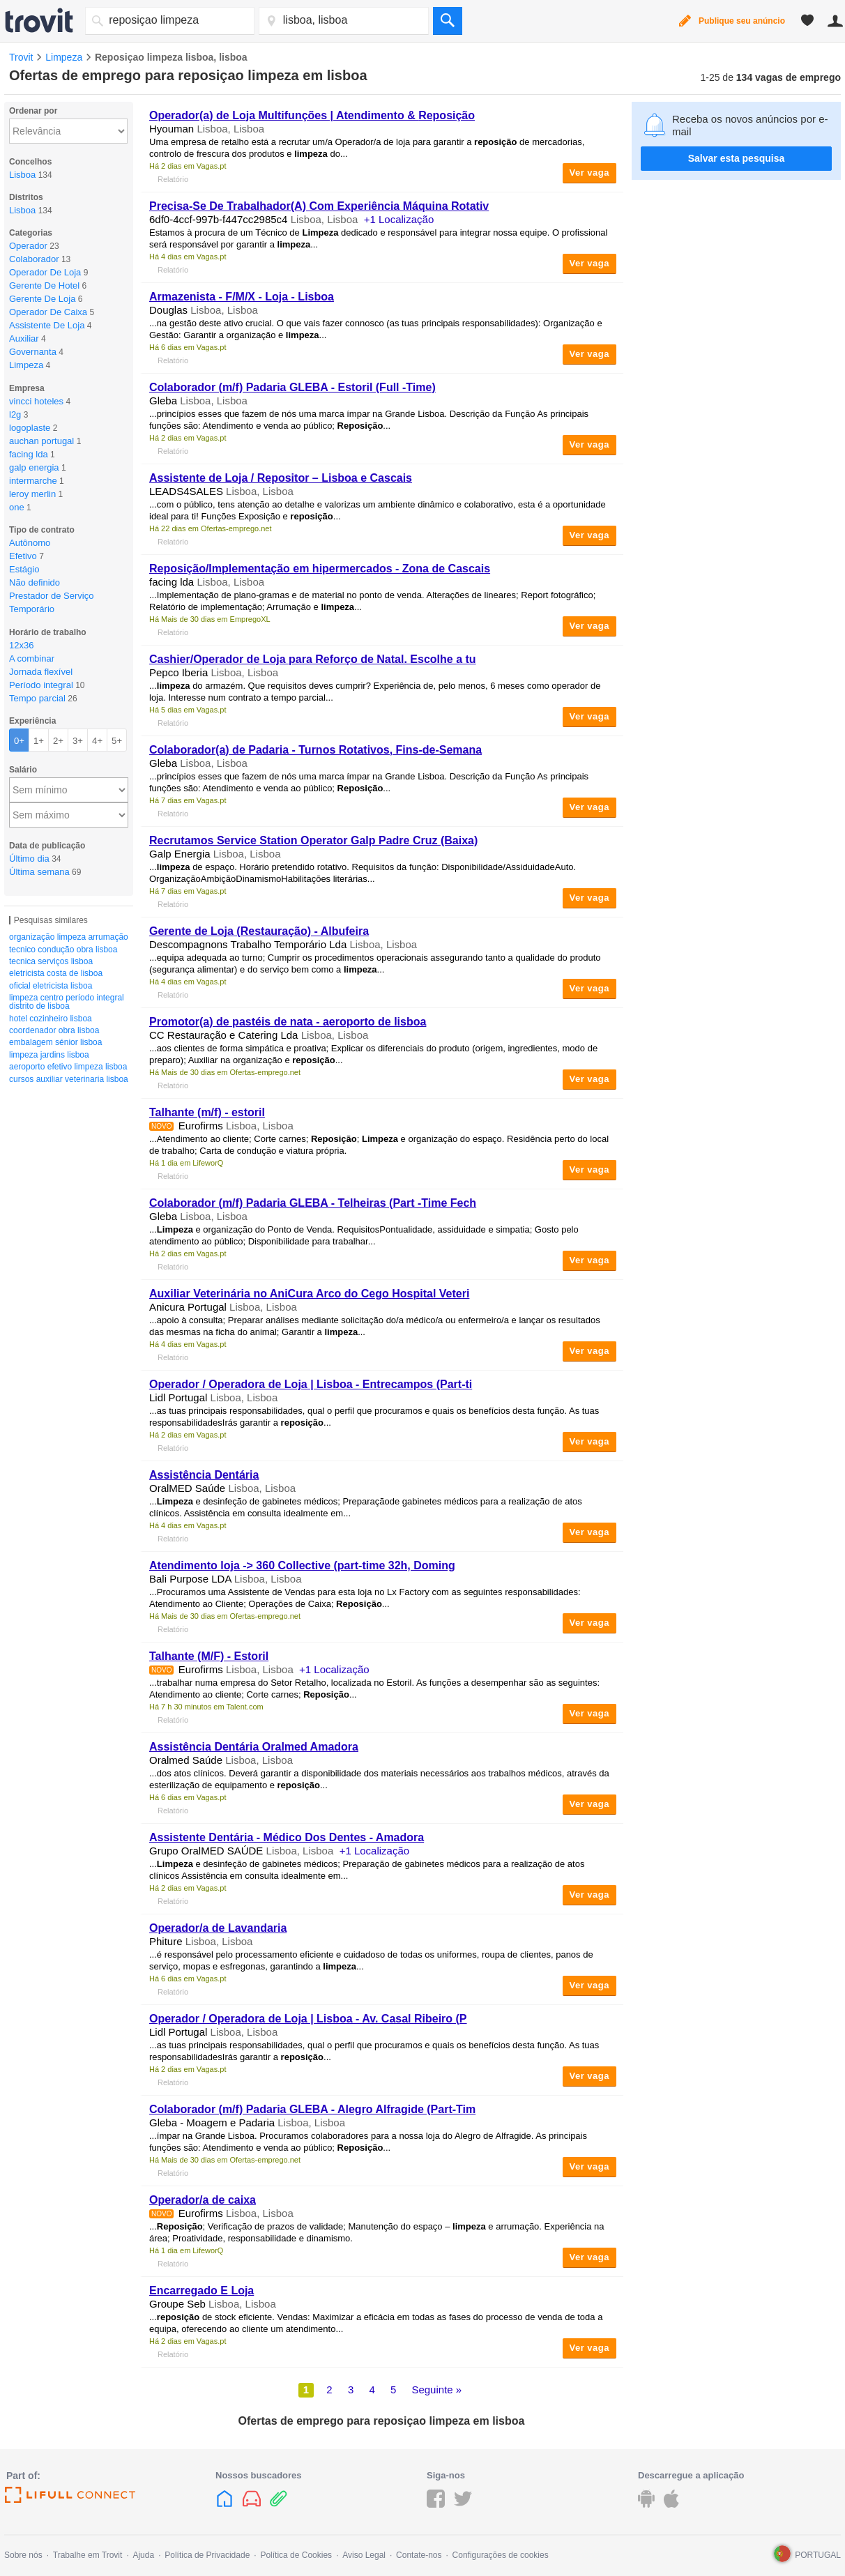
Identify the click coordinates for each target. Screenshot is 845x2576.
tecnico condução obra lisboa (63, 949)
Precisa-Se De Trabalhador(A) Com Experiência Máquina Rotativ (319, 206)
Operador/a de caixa (202, 2200)
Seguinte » (436, 2389)
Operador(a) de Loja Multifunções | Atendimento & (312, 115)
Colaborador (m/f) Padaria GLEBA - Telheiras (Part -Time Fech (312, 1203)
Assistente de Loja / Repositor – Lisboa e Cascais (280, 478)
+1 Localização (399, 219)
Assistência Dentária (204, 1475)
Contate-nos (418, 2555)
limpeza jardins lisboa (49, 1055)
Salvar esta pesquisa (736, 158)
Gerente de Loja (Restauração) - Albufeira (259, 931)
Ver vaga (590, 172)
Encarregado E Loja (201, 2290)
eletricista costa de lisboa (55, 973)
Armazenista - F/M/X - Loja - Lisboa (241, 297)
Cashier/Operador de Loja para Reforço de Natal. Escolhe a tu (312, 659)
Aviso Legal (364, 2555)
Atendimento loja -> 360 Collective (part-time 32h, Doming (302, 1565)
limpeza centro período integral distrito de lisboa (66, 1001)
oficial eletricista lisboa (50, 986)
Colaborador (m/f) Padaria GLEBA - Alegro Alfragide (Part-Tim (312, 2109)
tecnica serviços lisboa (51, 961)
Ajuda (143, 2555)
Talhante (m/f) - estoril (207, 1112)
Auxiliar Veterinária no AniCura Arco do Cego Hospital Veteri (309, 1294)
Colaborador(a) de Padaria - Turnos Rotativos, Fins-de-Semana (315, 750)
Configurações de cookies (500, 2555)
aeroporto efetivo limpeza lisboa (68, 1066)
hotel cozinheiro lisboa (50, 1018)
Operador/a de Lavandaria (218, 1928)
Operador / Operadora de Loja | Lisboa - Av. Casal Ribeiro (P (308, 2019)
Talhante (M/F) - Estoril (208, 1656)
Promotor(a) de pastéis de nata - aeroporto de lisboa (287, 1022)
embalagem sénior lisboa (55, 1042)
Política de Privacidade (207, 2555)
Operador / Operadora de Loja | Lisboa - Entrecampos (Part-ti (310, 1384)
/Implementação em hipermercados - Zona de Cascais (319, 568)
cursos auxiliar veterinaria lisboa (68, 1079)
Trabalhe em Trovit (88, 2555)
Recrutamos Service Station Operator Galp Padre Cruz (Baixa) (313, 840)
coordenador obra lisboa (54, 1030)
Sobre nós (23, 2555)
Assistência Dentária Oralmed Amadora (253, 1747)
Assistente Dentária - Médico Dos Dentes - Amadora (286, 1837)
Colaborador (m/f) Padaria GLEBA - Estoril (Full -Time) (292, 387)
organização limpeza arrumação (68, 937)
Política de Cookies (296, 2555)
